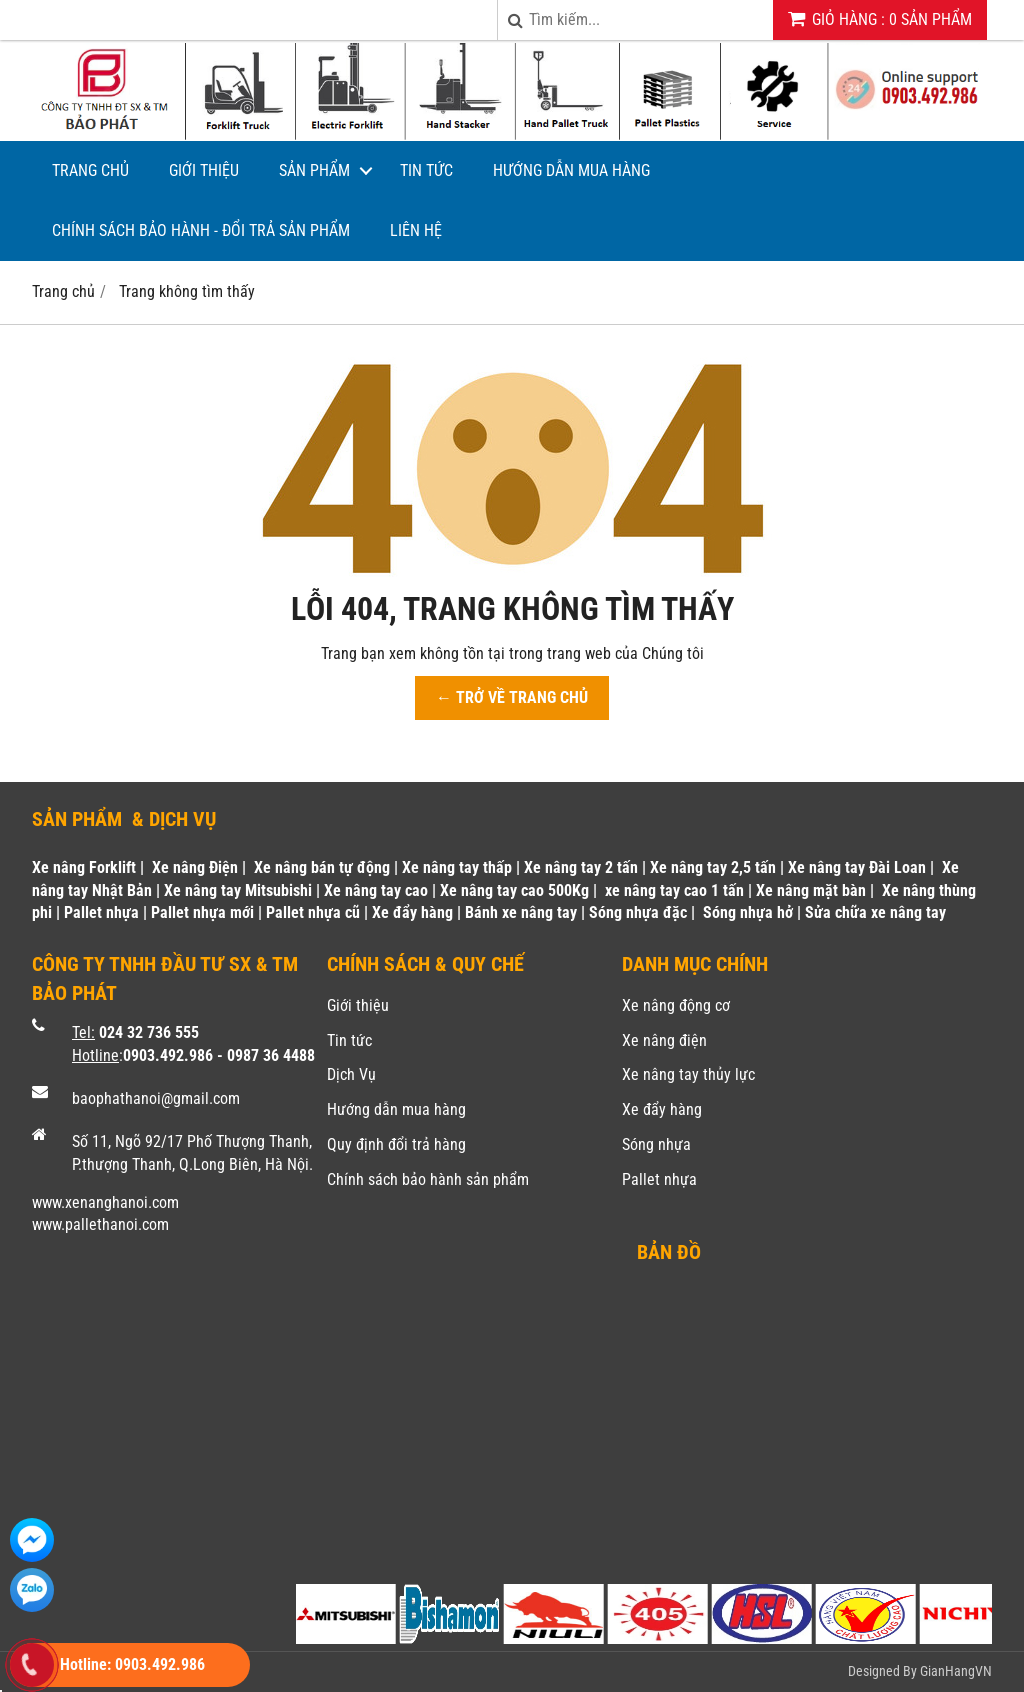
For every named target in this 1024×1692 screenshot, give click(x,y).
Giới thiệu (204, 170)
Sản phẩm (314, 170)
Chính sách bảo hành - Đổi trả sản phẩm (201, 230)
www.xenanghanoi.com (105, 1202)
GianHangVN (956, 1671)
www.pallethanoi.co (94, 1224)
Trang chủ (90, 170)
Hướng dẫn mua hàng (571, 170)
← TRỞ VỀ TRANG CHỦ (512, 697)
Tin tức (426, 170)
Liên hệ (416, 230)
